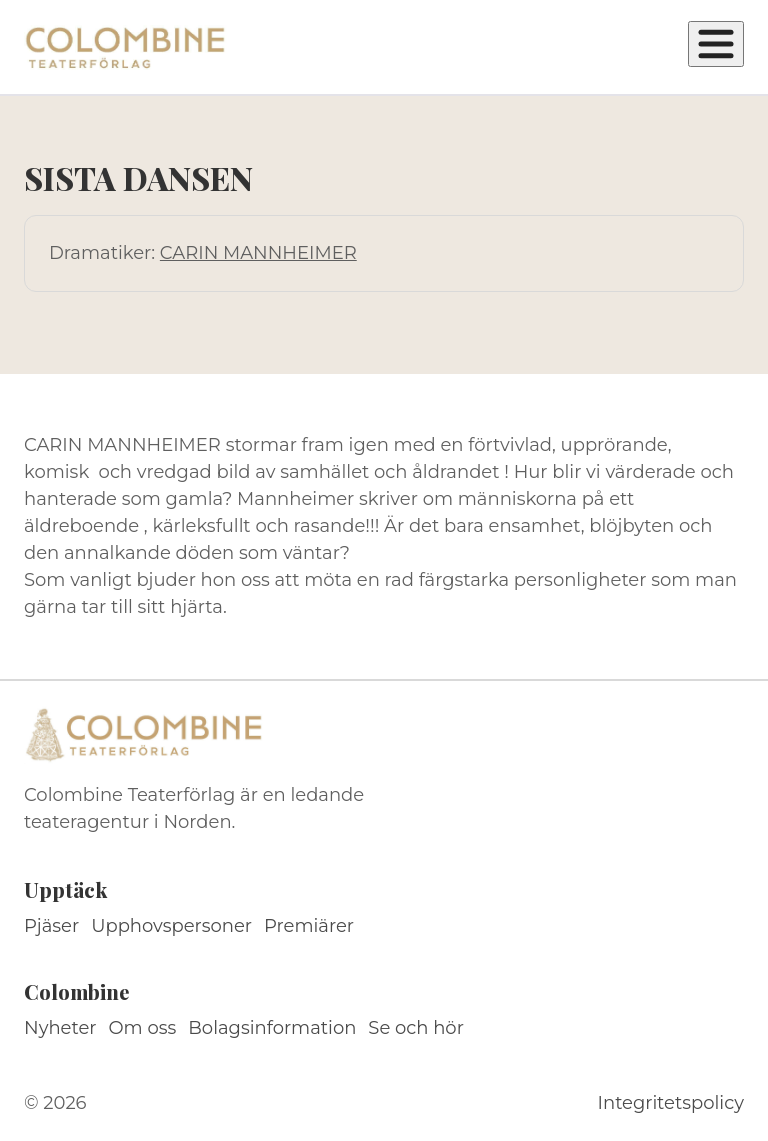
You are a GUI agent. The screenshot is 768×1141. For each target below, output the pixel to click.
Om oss (143, 1028)
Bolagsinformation (272, 1028)
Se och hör (416, 1028)
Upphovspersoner (171, 926)
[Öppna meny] (716, 44)
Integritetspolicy (671, 1103)
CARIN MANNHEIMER (258, 253)
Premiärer (309, 926)
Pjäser (51, 926)
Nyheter (60, 1028)
